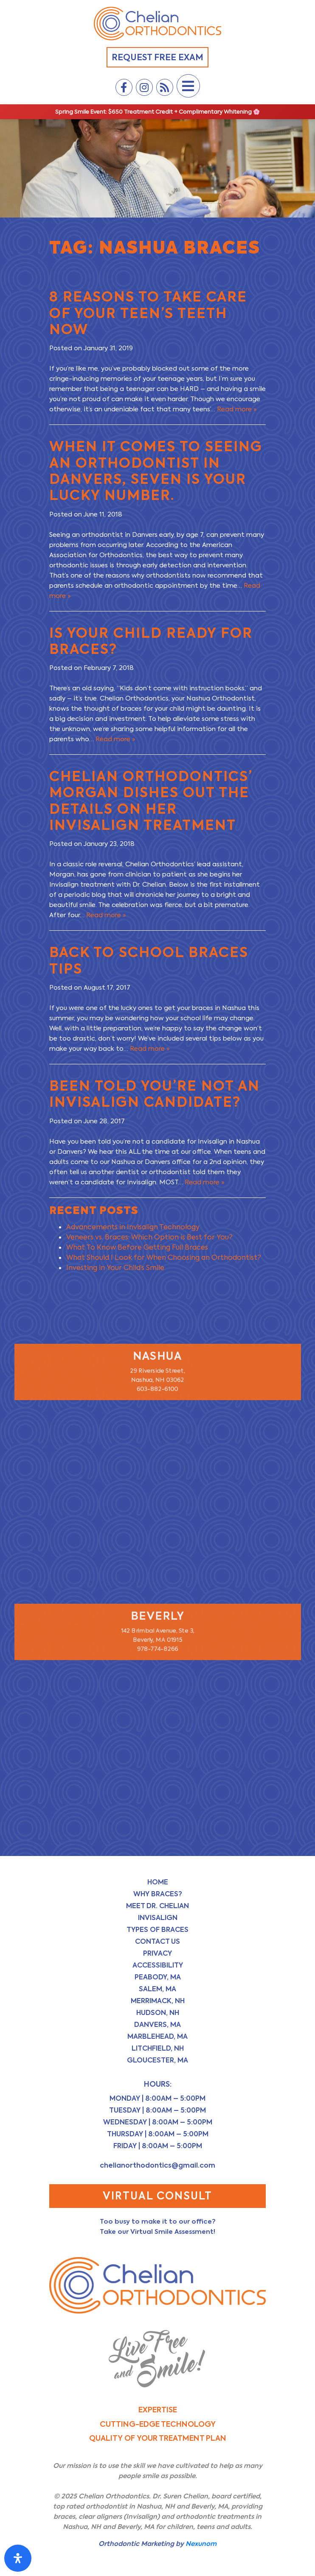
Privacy (157, 1953)
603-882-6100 (158, 1391)
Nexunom (201, 2543)
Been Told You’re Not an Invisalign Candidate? (154, 1093)
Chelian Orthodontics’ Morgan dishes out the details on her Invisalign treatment (151, 800)
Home (157, 1882)
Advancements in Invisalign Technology (133, 1226)
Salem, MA (157, 1989)
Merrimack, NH (158, 2001)
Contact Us (157, 1941)
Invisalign (157, 1918)
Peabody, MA (158, 1977)
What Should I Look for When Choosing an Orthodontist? (163, 1257)
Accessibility (157, 1965)
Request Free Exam (157, 57)
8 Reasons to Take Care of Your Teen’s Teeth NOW (148, 313)
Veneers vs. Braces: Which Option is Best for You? (149, 1237)
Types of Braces (157, 1929)
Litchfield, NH (158, 2048)
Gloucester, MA (157, 2060)
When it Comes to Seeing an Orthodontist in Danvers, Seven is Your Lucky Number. (155, 471)
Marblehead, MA (157, 2036)
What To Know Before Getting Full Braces (137, 1247)
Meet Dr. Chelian (157, 1906)
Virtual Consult (157, 2196)
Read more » (237, 409)
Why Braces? (157, 1894)
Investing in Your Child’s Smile (115, 1267)
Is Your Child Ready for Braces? (151, 641)
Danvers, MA (157, 2024)
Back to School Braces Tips (148, 960)
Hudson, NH (157, 2013)
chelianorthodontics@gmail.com (157, 2165)
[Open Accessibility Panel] (17, 2558)
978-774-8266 (157, 1651)
